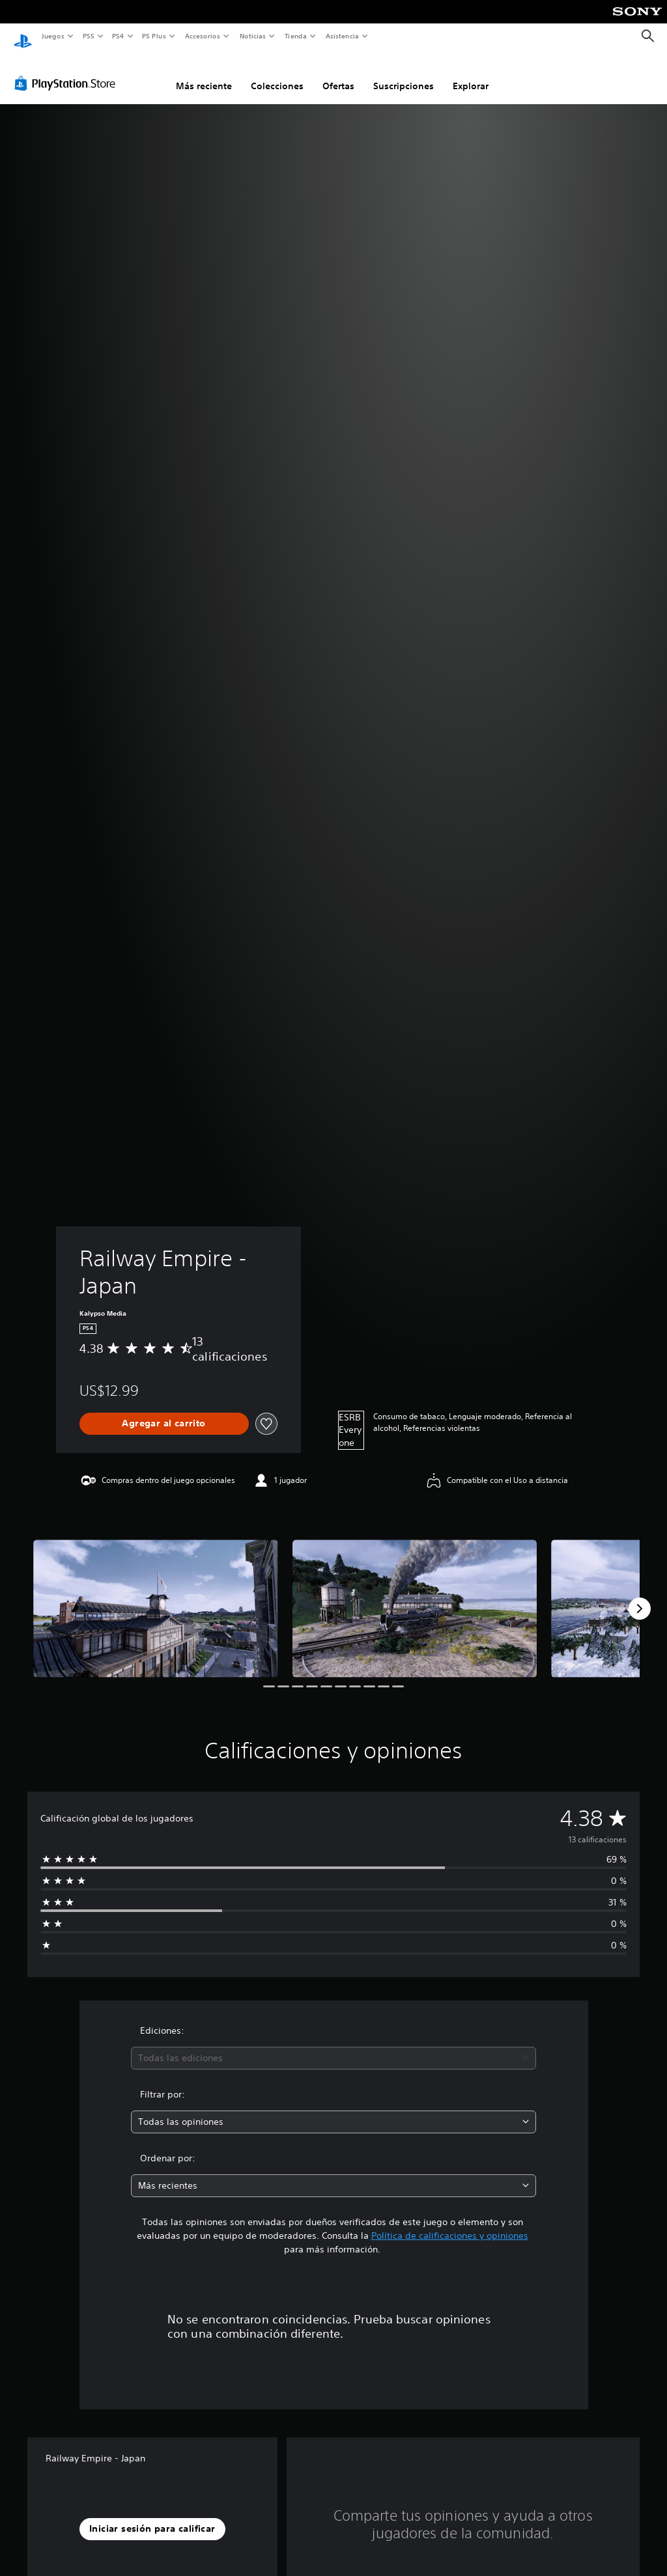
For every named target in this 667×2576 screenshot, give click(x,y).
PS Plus (154, 35)
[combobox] (333, 2045)
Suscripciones (403, 73)
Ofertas (338, 73)
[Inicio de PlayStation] (23, 36)
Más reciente (204, 73)
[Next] (640, 1596)
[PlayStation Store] (67, 71)
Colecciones (277, 73)
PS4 (118, 35)
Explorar (471, 73)
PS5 (89, 35)
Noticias (253, 35)
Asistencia (342, 35)
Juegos (52, 35)
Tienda (296, 35)
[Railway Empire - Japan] (155, 1596)
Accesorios (202, 35)
